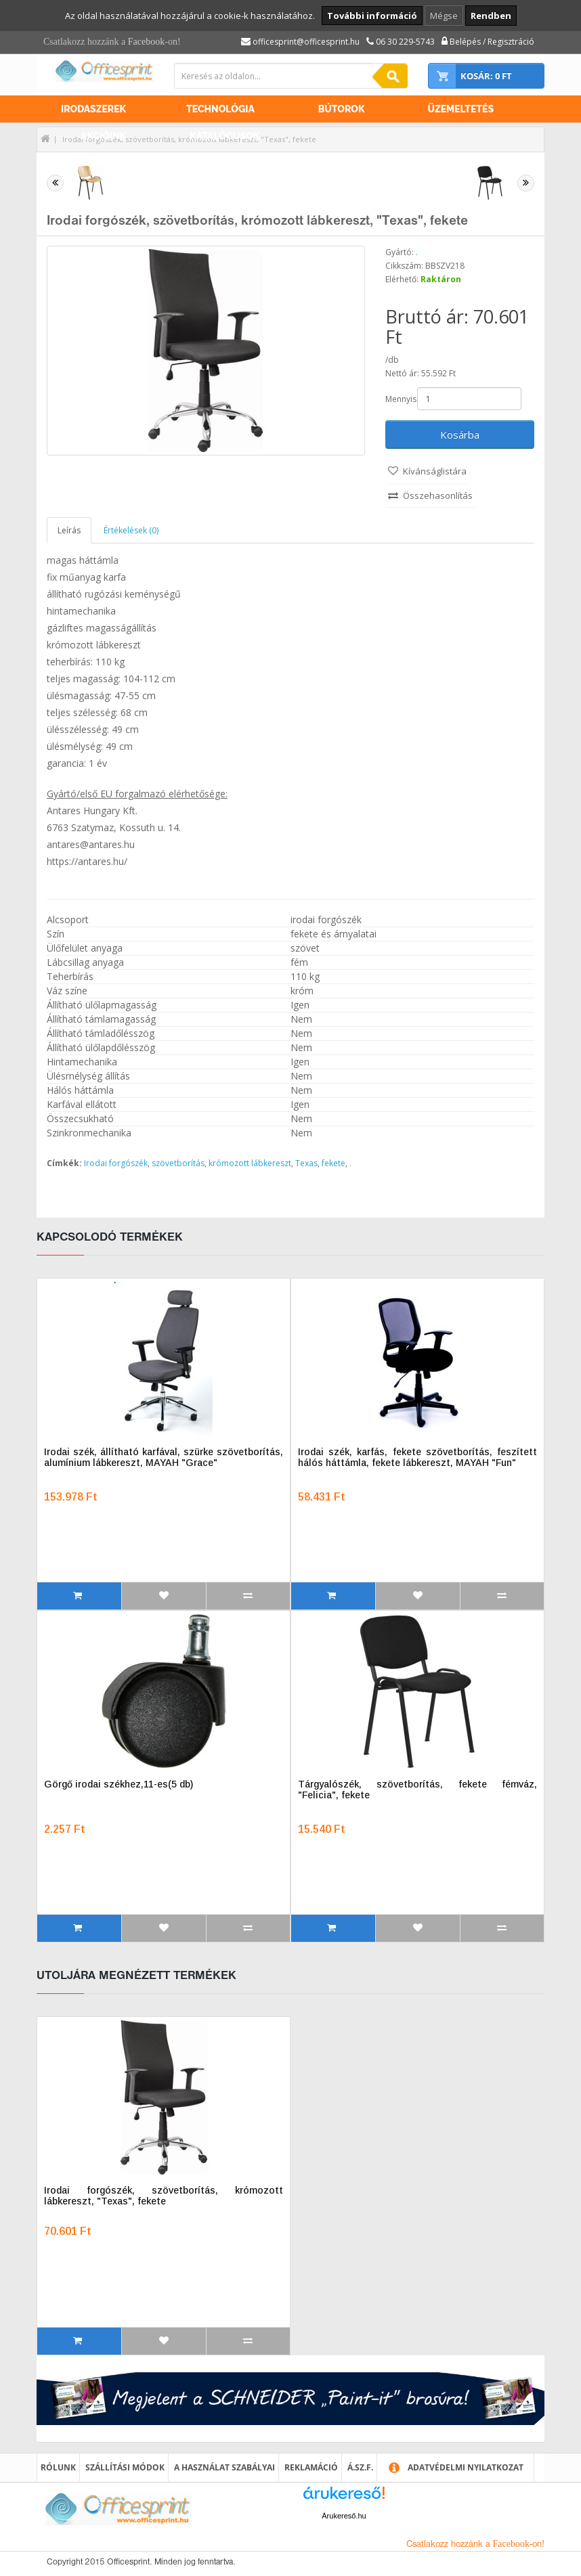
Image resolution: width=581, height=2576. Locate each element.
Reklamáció (311, 2467)
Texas (306, 1163)
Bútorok (341, 109)
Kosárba (459, 434)
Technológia (220, 109)
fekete (333, 1163)
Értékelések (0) (131, 530)
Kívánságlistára (435, 471)
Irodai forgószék (116, 1163)
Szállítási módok (125, 2467)
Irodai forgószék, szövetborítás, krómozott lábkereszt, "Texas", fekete (163, 2195)
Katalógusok (224, 136)
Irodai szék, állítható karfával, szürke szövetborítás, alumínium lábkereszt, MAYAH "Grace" (163, 1457)
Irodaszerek (93, 109)
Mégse (444, 15)
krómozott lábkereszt (250, 1163)
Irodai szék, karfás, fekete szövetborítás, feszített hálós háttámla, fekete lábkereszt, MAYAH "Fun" (417, 1457)
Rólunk (58, 2467)
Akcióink (103, 136)
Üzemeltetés (460, 109)
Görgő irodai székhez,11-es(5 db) (118, 1784)
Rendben (491, 15)
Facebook (146, 42)
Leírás (69, 530)
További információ (372, 15)
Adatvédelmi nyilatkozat (465, 2467)
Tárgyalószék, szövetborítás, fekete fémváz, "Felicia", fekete (417, 1789)
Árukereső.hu (344, 2516)
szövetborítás (178, 1163)
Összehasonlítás (438, 495)
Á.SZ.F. (360, 2467)
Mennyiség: (400, 399)
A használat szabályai (224, 2467)
